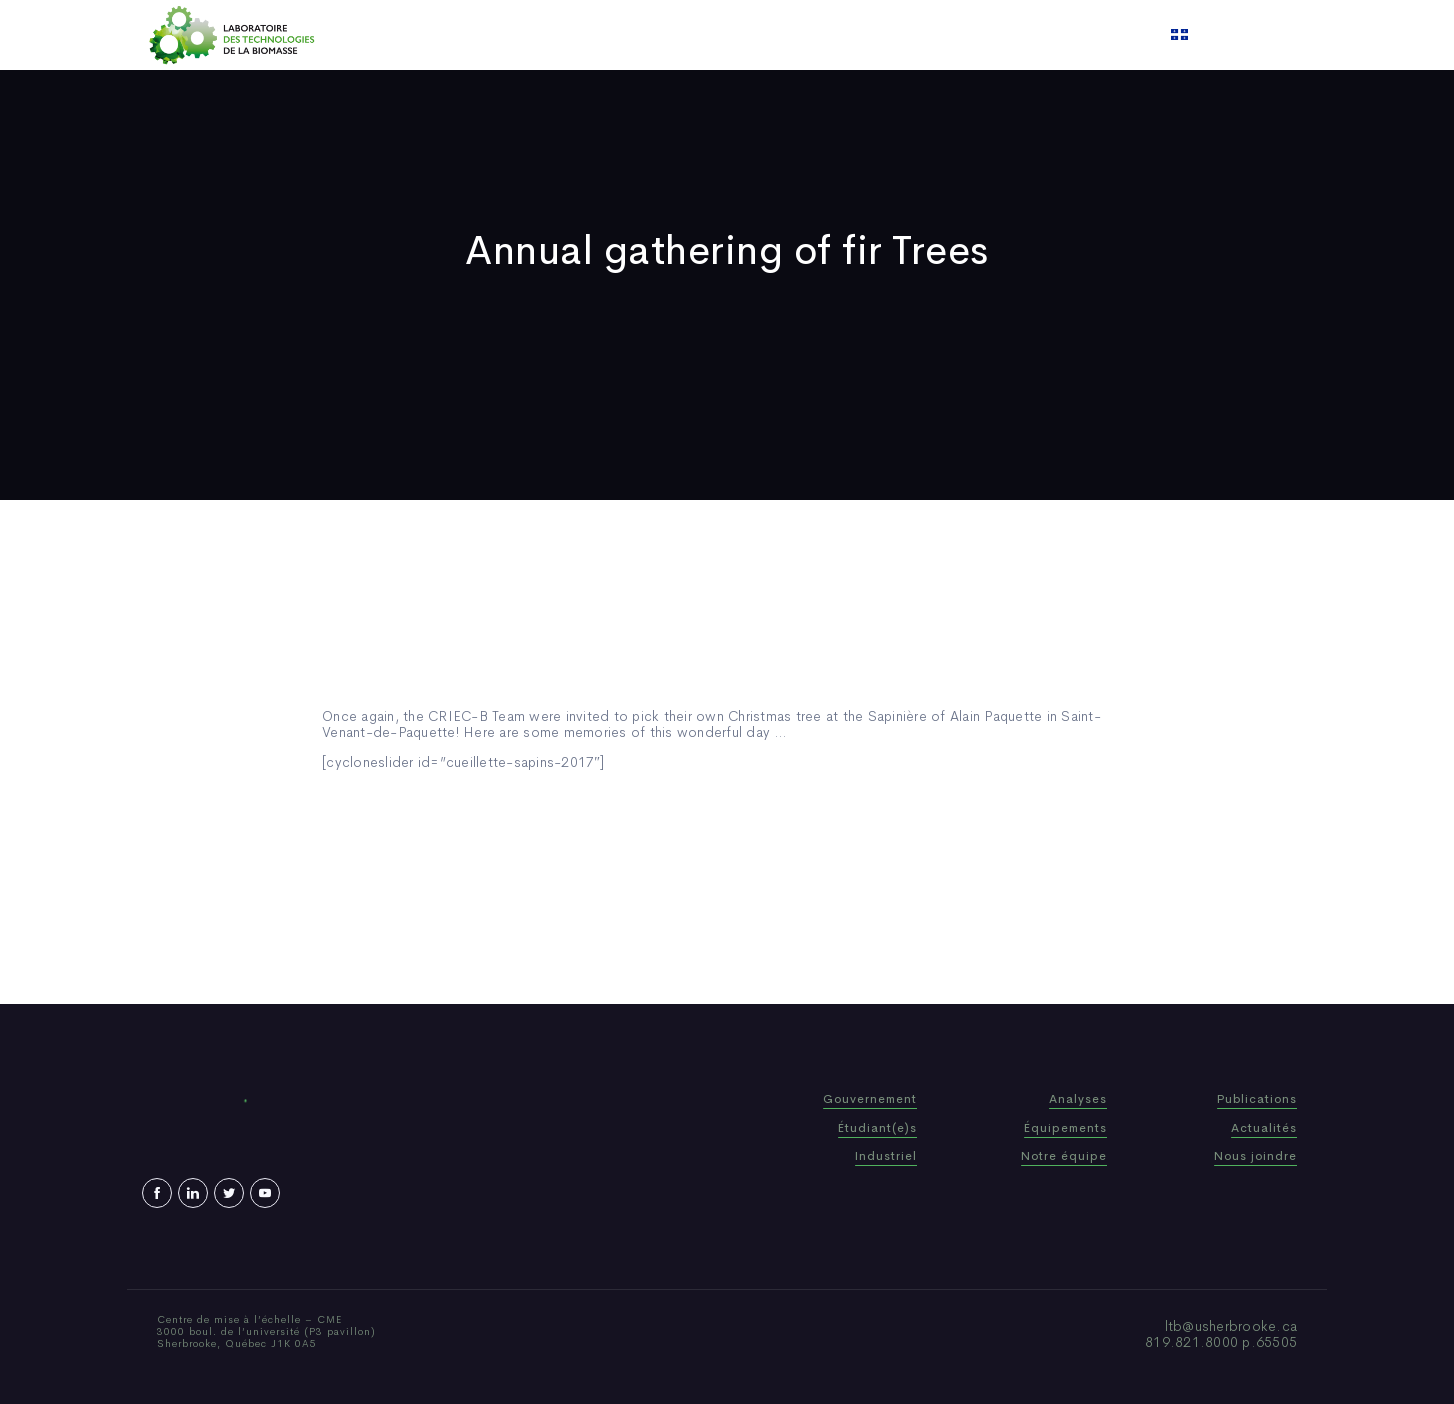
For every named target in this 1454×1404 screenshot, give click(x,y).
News (786, 35)
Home (504, 35)
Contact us (931, 35)
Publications (701, 35)
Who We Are (591, 35)
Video (848, 35)
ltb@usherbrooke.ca (1231, 1326)
